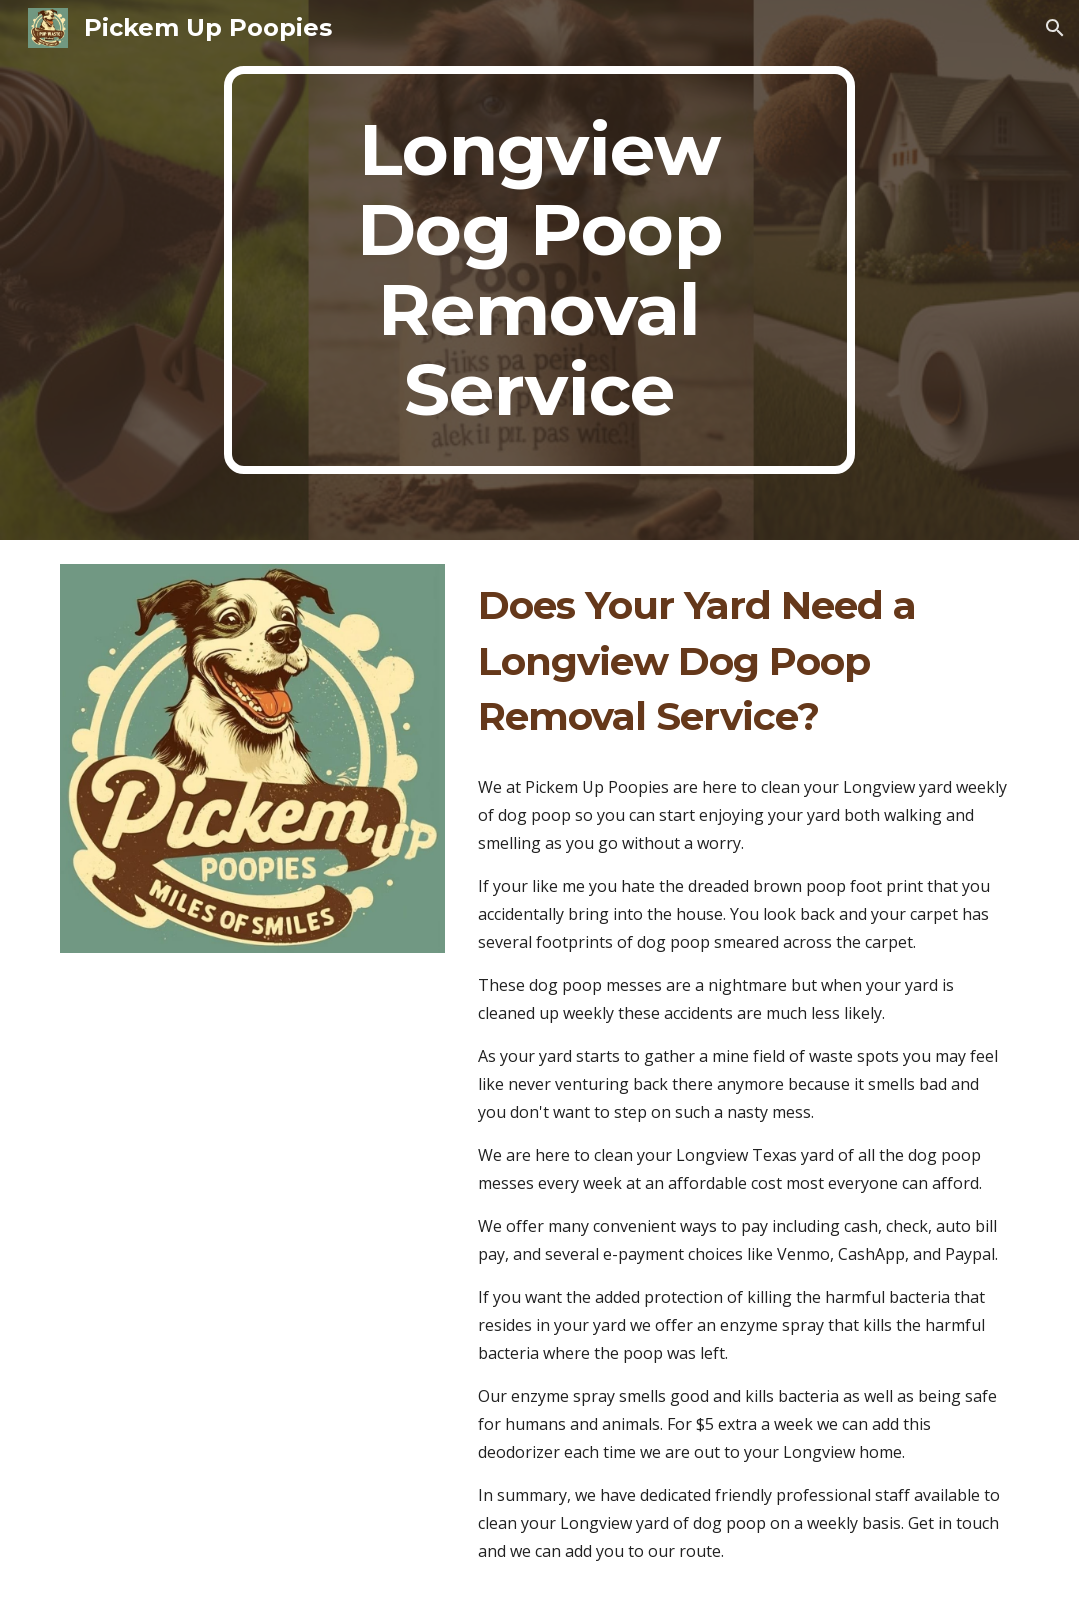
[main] (539, 270)
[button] (1055, 28)
